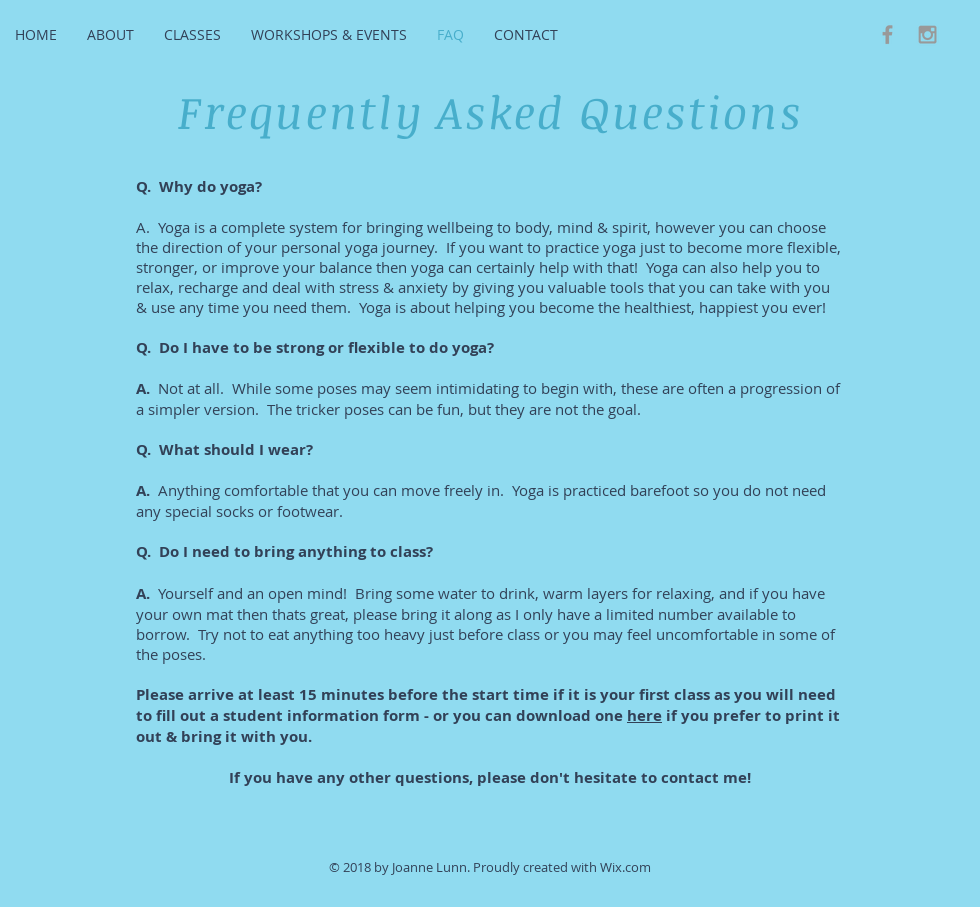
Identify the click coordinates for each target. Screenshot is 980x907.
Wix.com (625, 867)
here (644, 715)
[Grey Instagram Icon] (927, 34)
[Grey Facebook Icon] (887, 34)
